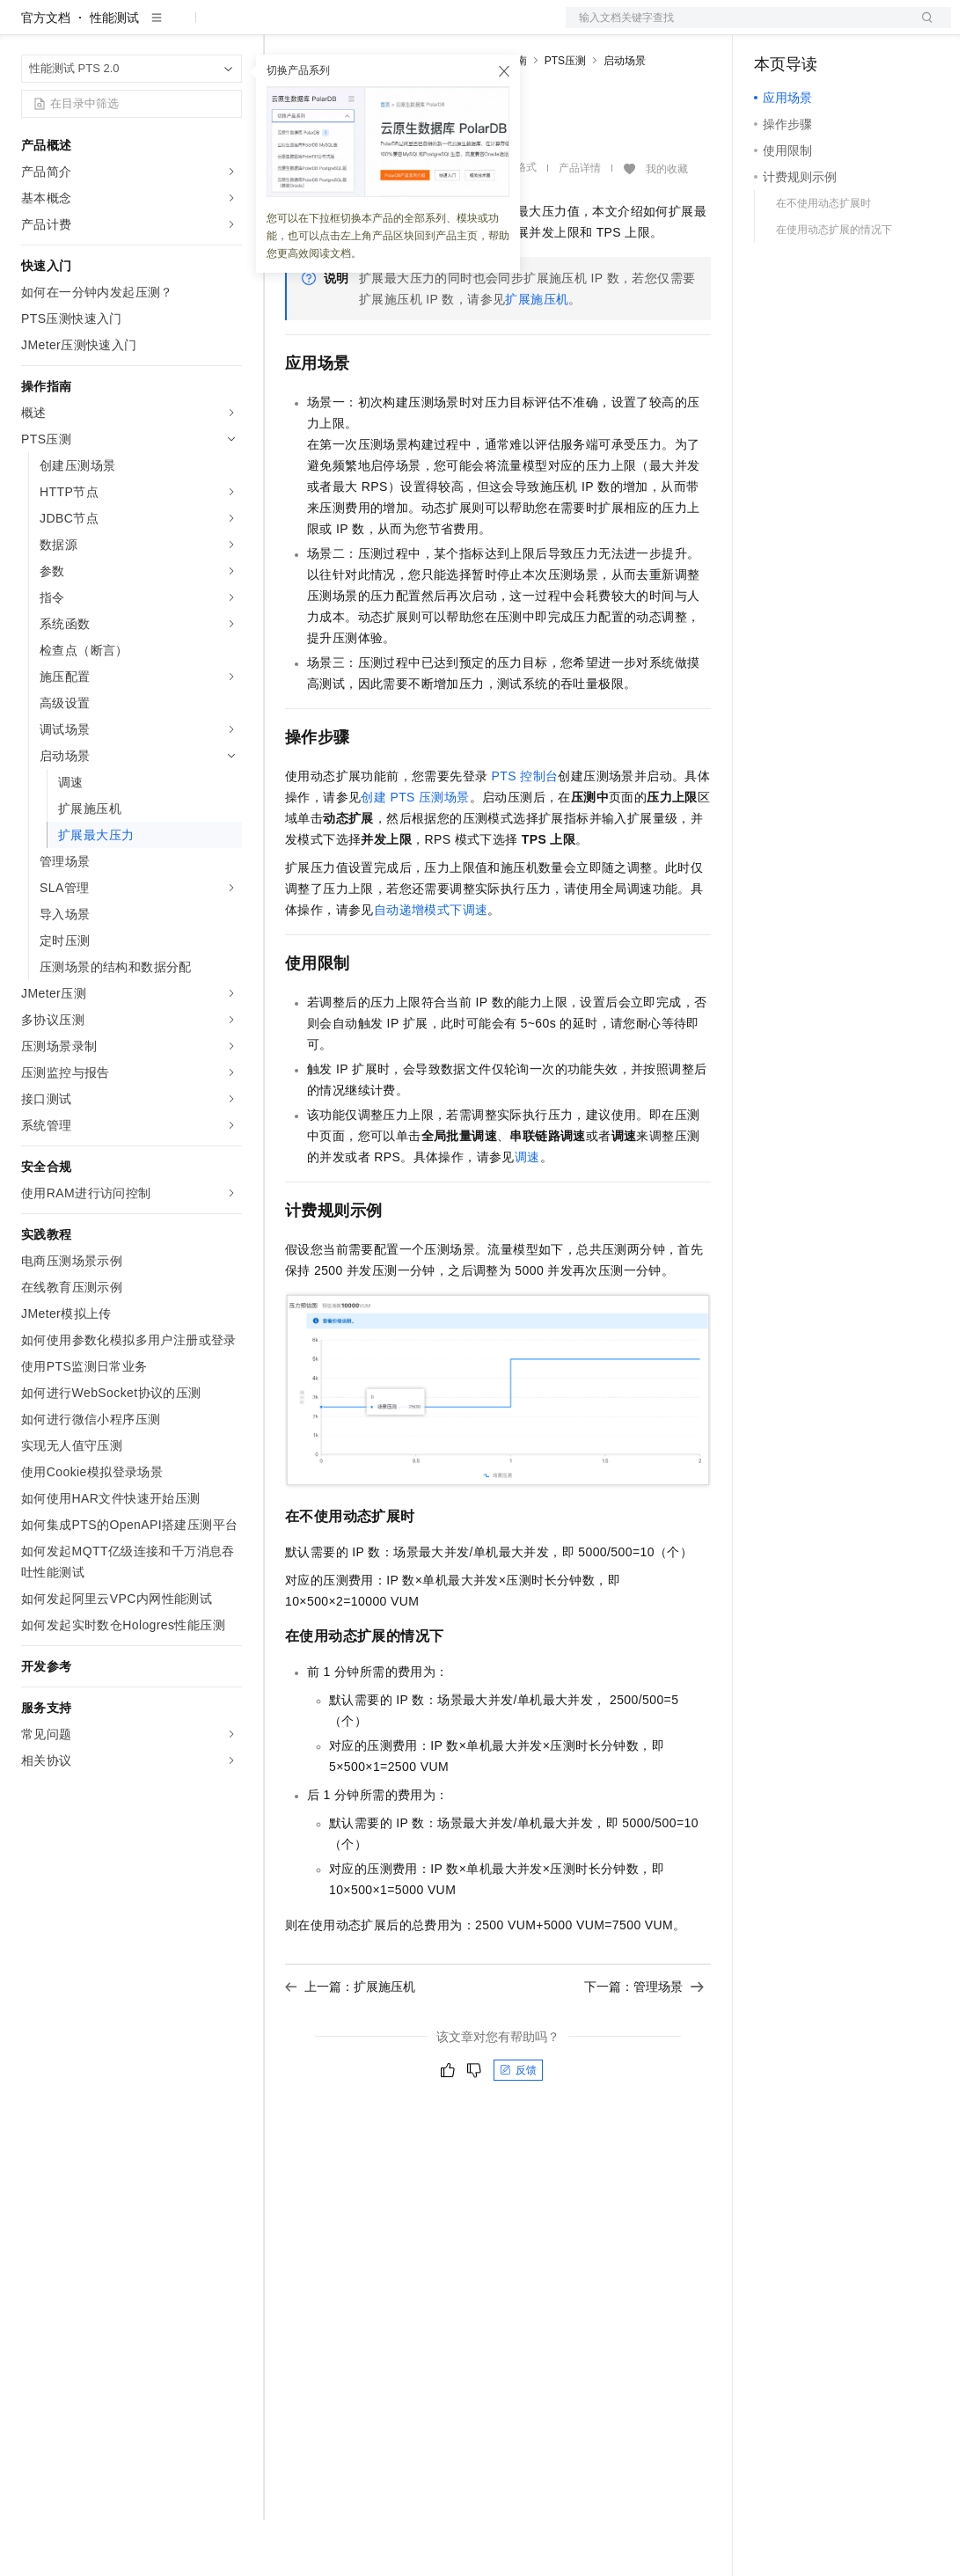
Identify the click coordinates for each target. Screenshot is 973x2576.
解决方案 (283, 28)
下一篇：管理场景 (644, 2043)
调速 (527, 1213)
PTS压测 (565, 117)
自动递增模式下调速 (431, 966)
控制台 (815, 28)
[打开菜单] (28, 28)
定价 (380, 28)
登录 (922, 28)
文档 (736, 28)
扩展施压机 (536, 355)
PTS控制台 (525, 832)
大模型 (180, 28)
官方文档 (45, 74)
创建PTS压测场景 (415, 853)
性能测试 (114, 74)
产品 (228, 28)
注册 (857, 28)
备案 (773, 28)
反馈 (518, 2126)
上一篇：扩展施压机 (350, 2043)
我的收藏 (667, 225)
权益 (338, 28)
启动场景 (625, 117)
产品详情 (580, 224)
